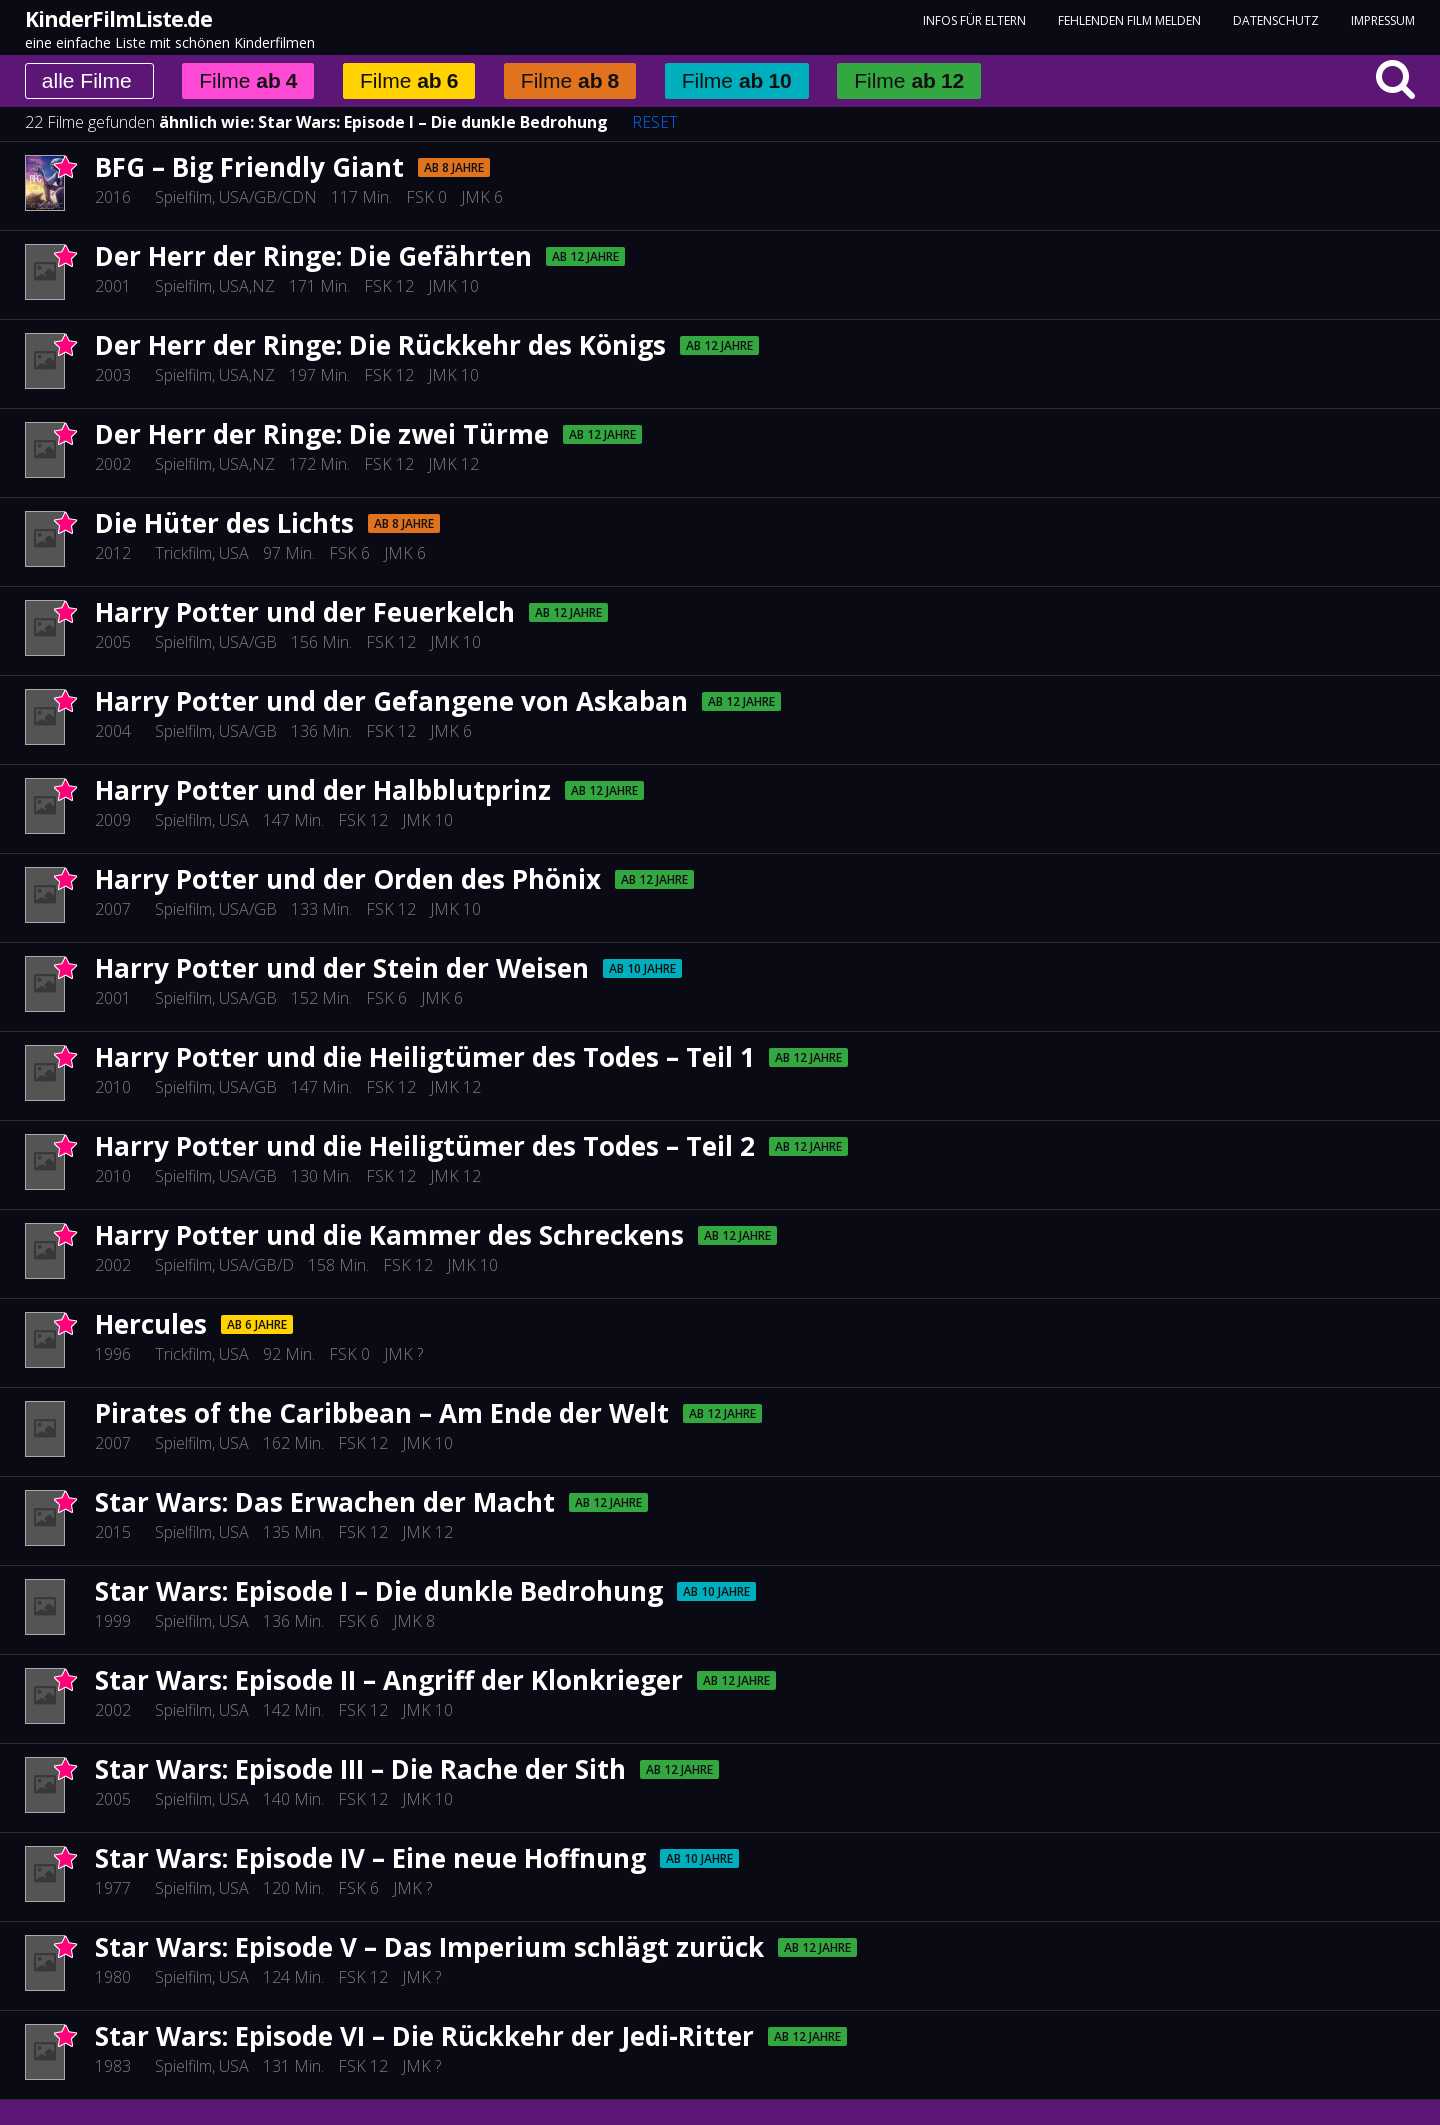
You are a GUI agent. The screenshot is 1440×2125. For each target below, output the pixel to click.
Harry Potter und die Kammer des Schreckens (389, 1235)
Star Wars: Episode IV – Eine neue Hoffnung (370, 1858)
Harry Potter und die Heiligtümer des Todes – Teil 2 (425, 1146)
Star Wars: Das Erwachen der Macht (325, 1502)
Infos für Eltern (974, 20)
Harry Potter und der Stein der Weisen (342, 968)
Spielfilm (183, 197)
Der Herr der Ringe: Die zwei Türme (322, 434)
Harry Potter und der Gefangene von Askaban (391, 701)
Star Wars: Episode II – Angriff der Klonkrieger (389, 1680)
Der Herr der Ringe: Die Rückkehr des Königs (380, 345)
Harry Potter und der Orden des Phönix (348, 879)
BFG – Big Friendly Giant (249, 167)
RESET (655, 122)
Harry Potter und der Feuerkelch (305, 612)
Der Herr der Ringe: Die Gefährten (313, 256)
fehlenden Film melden (1129, 20)
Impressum (1383, 20)
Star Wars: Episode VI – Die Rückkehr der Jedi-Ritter (424, 2036)
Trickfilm (183, 553)
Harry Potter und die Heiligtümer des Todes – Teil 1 (425, 1057)
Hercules (151, 1324)
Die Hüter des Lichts (224, 523)
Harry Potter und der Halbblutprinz (323, 790)
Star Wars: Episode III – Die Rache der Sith (360, 1769)
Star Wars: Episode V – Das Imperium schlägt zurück (429, 1947)
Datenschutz (1276, 20)
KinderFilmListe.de (118, 19)
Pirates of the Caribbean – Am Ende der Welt (382, 1413)
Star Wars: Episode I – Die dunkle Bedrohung (433, 122)
